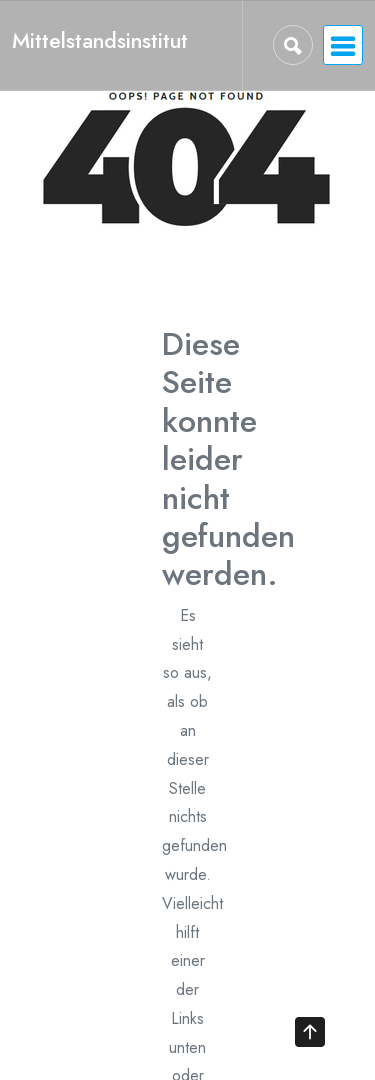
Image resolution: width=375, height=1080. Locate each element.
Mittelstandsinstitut (100, 40)
